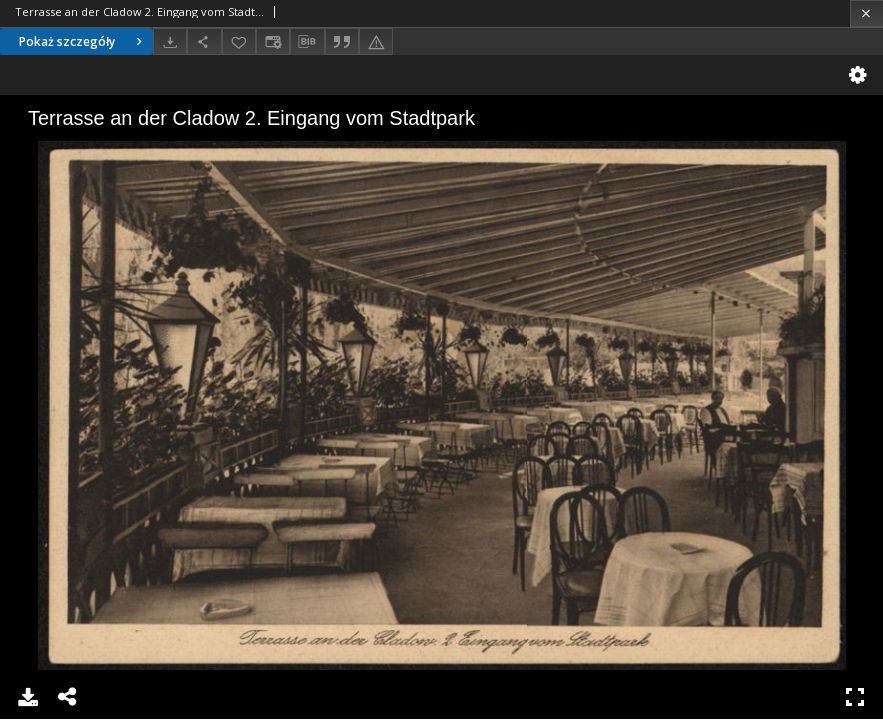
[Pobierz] (170, 41)
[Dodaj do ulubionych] (239, 41)
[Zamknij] (866, 13)
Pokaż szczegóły (83, 41)
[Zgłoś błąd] (376, 41)
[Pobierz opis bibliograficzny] (307, 42)
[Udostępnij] (204, 41)
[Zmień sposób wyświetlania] (273, 41)
